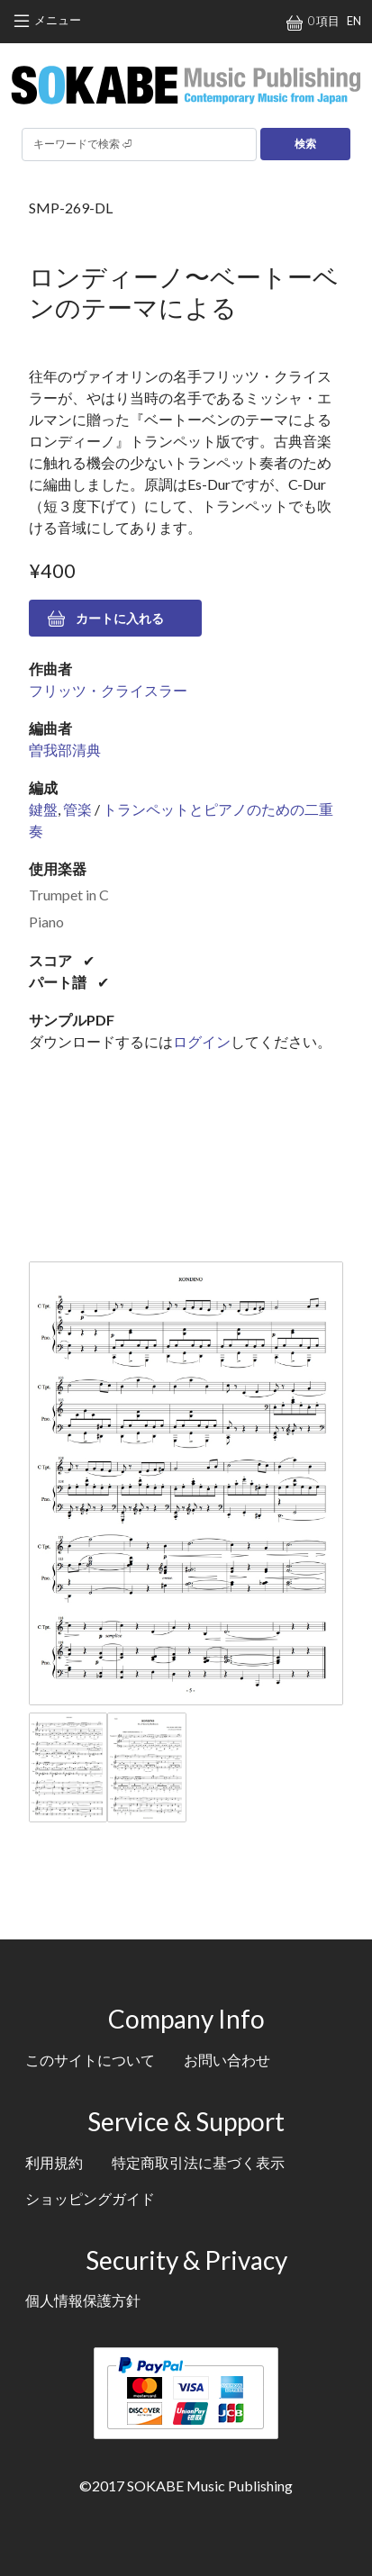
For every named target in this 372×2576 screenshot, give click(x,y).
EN (354, 21)
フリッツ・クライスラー (108, 690)
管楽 (77, 809)
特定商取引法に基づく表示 (198, 2162)
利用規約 (54, 2162)
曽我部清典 (65, 749)
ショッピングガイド (90, 2198)
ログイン (202, 1041)
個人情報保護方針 (83, 2300)
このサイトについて (90, 2059)
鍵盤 (43, 809)
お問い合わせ (227, 2059)
